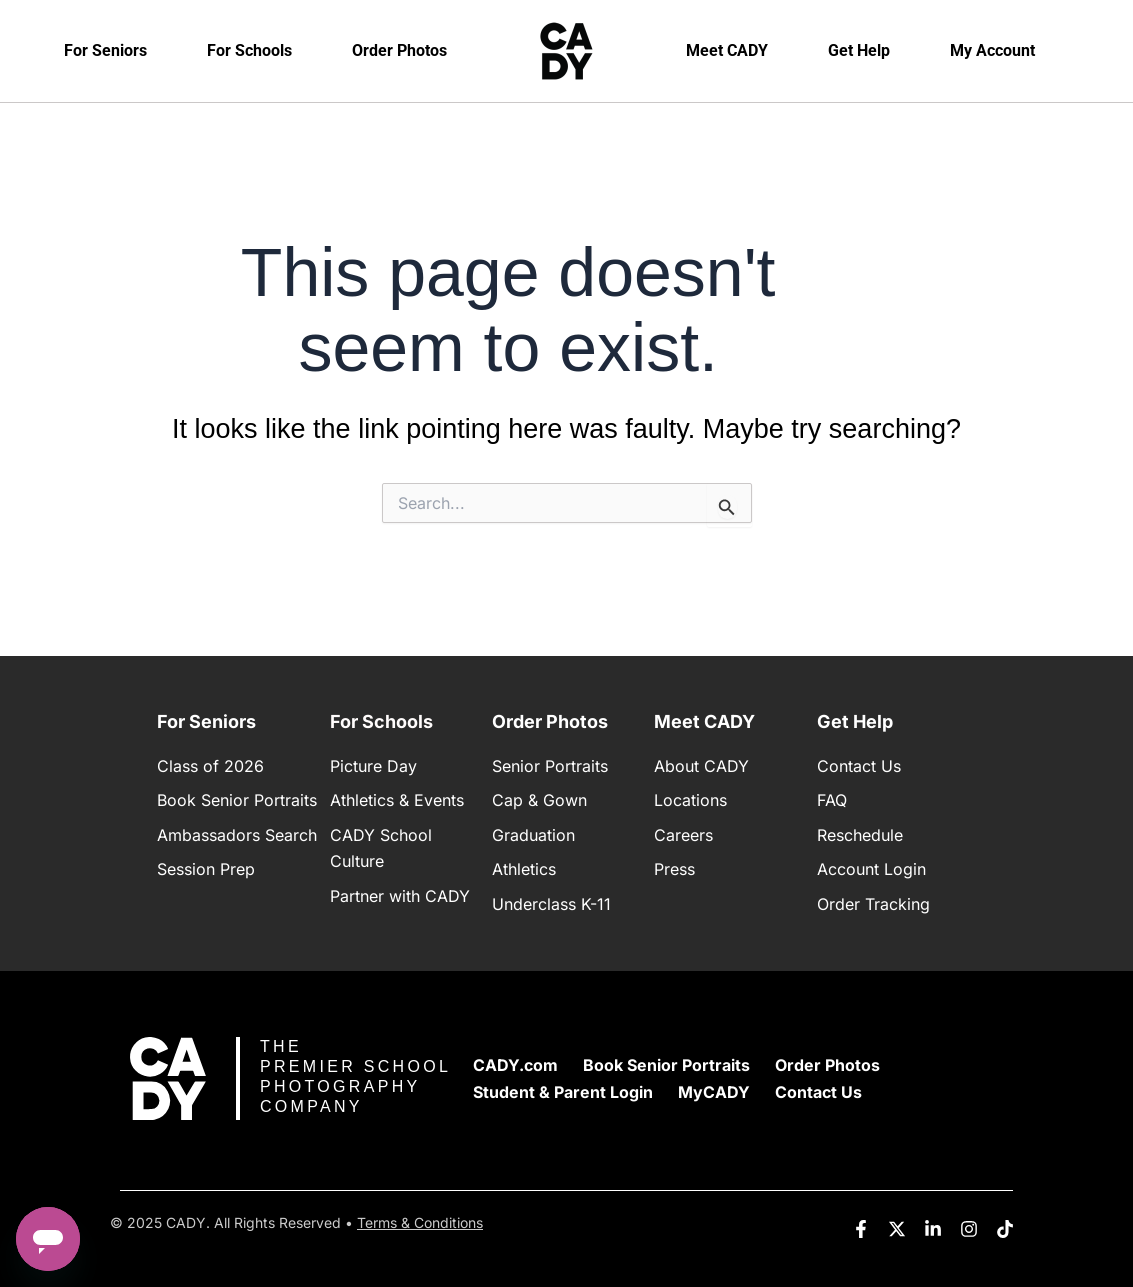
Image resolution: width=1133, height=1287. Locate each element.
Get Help (859, 50)
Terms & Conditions (420, 1222)
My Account (992, 50)
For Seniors (105, 50)
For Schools (249, 50)
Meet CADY (727, 50)
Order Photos (399, 50)
